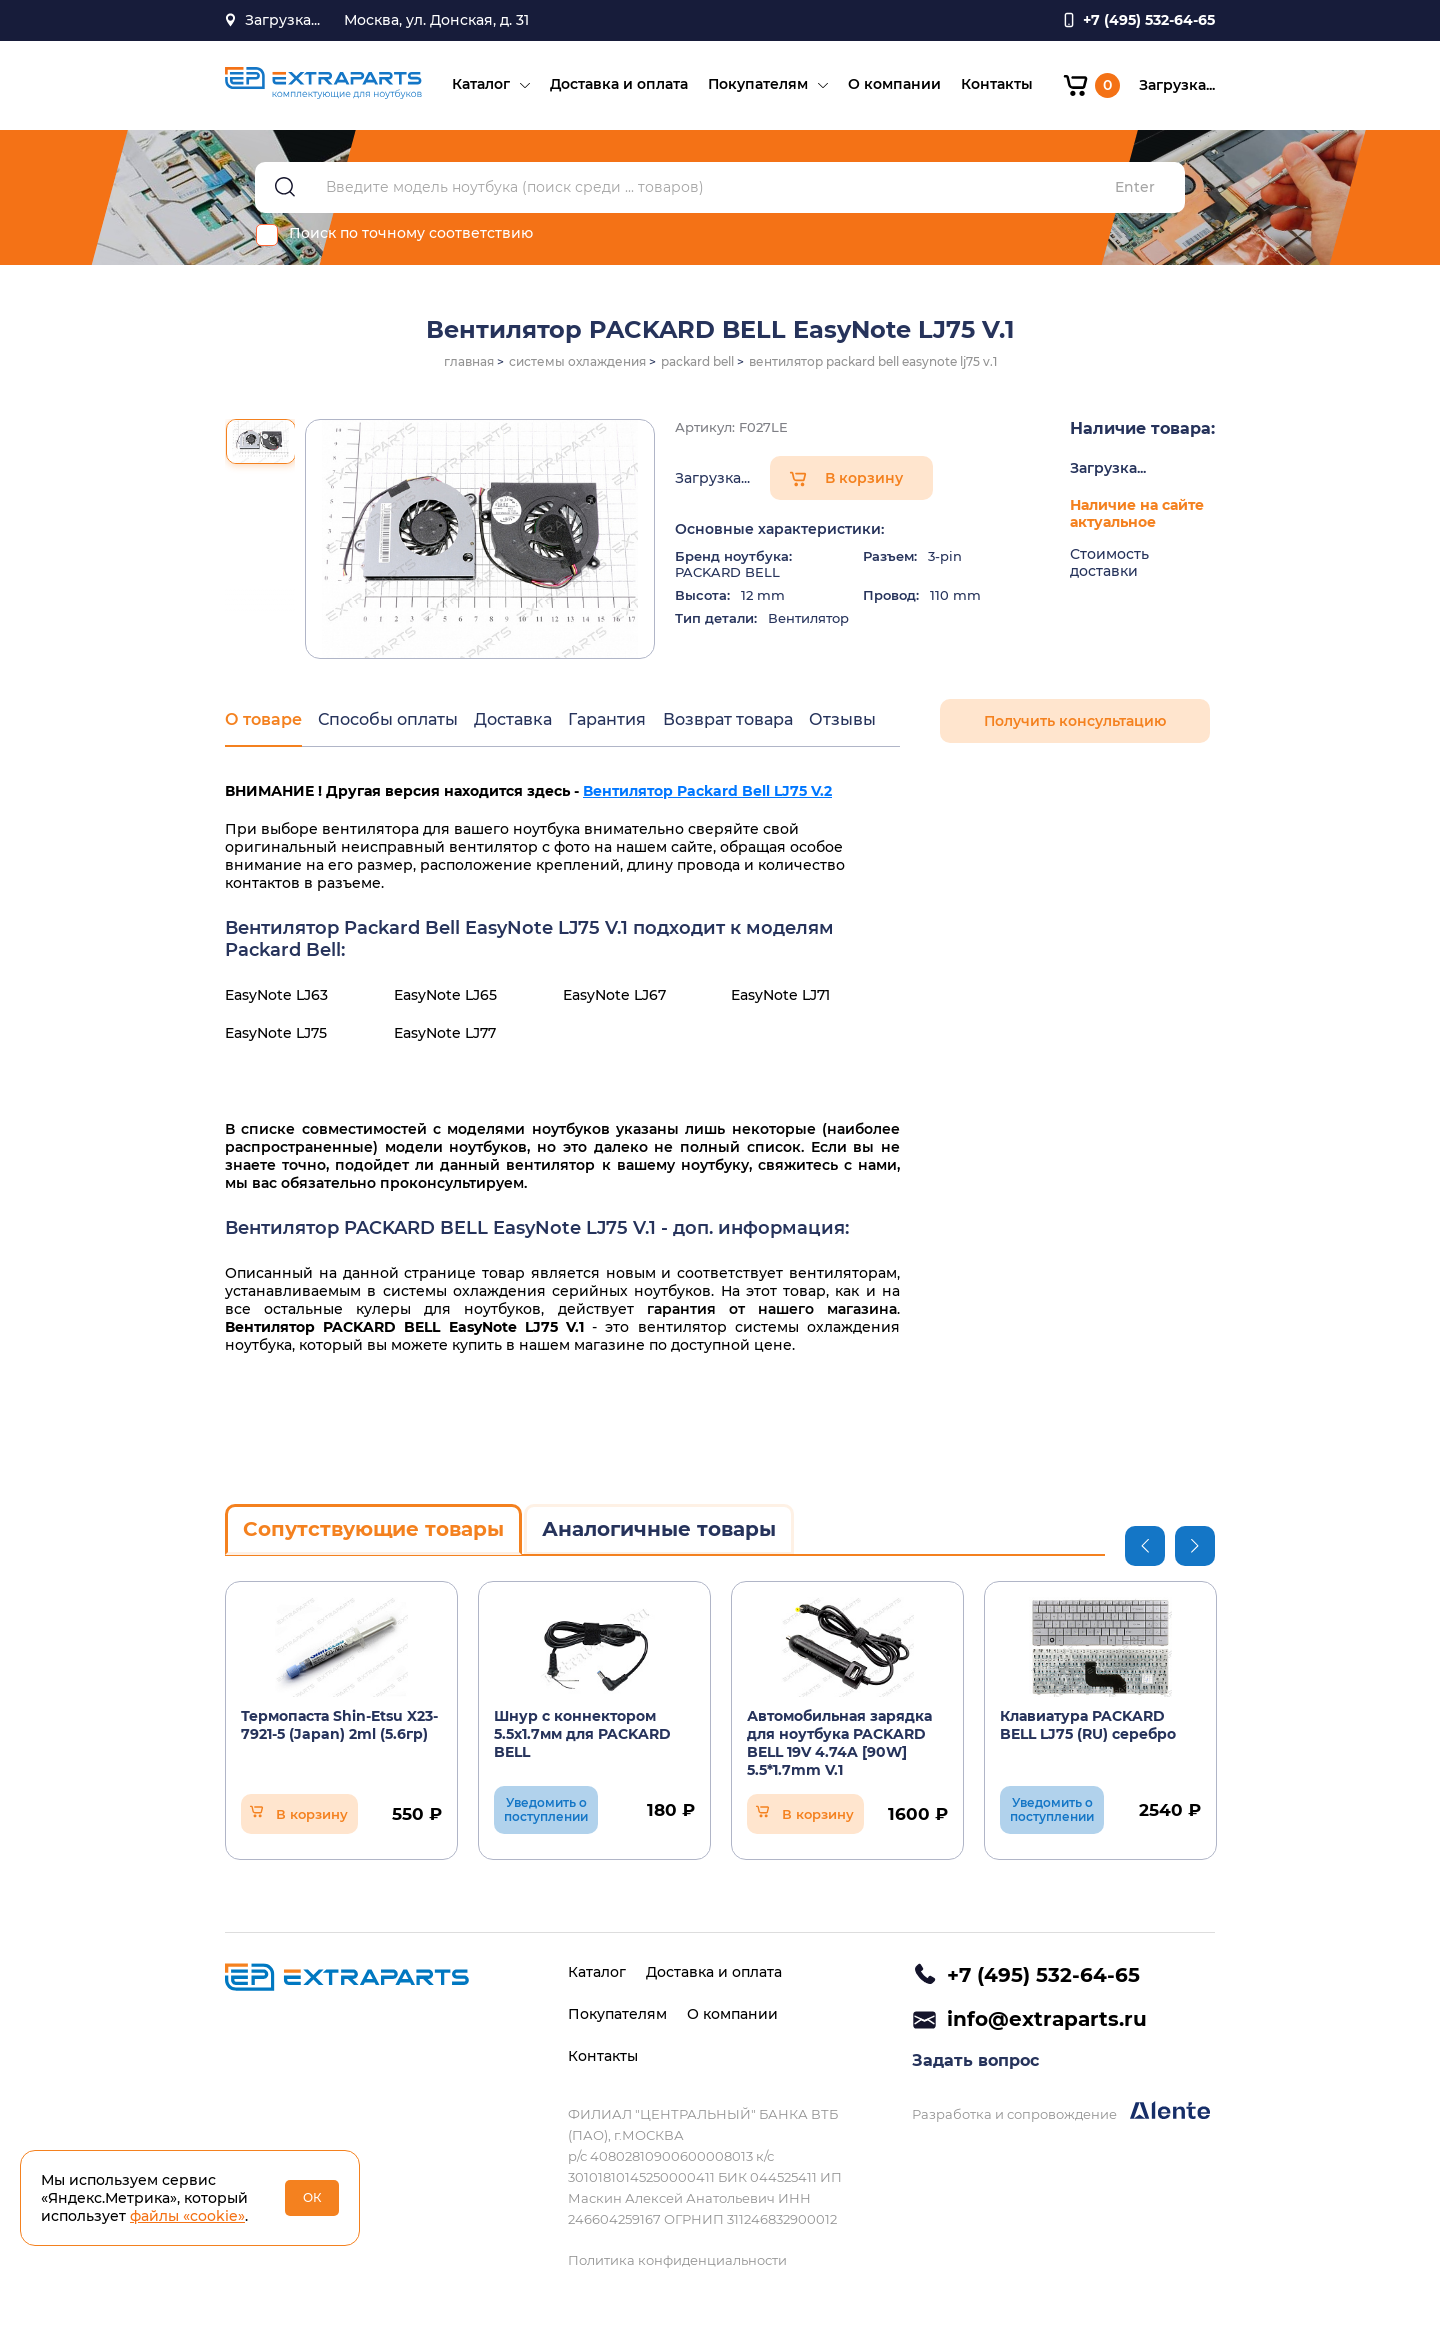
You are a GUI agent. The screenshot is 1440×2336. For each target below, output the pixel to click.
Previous (1145, 1548)
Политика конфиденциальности (677, 2260)
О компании (893, 86)
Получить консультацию (1075, 724)
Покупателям (757, 86)
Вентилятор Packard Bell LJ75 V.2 (707, 794)
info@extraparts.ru (1047, 2020)
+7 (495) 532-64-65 (1043, 1975)
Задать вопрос (975, 2062)
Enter (1135, 190)
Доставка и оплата (618, 86)
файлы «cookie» (187, 2216)
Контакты (996, 86)
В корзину (864, 481)
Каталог (480, 86)
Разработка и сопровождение (1061, 2113)
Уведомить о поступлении (546, 1811)
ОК (312, 2197)
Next (1195, 1548)
